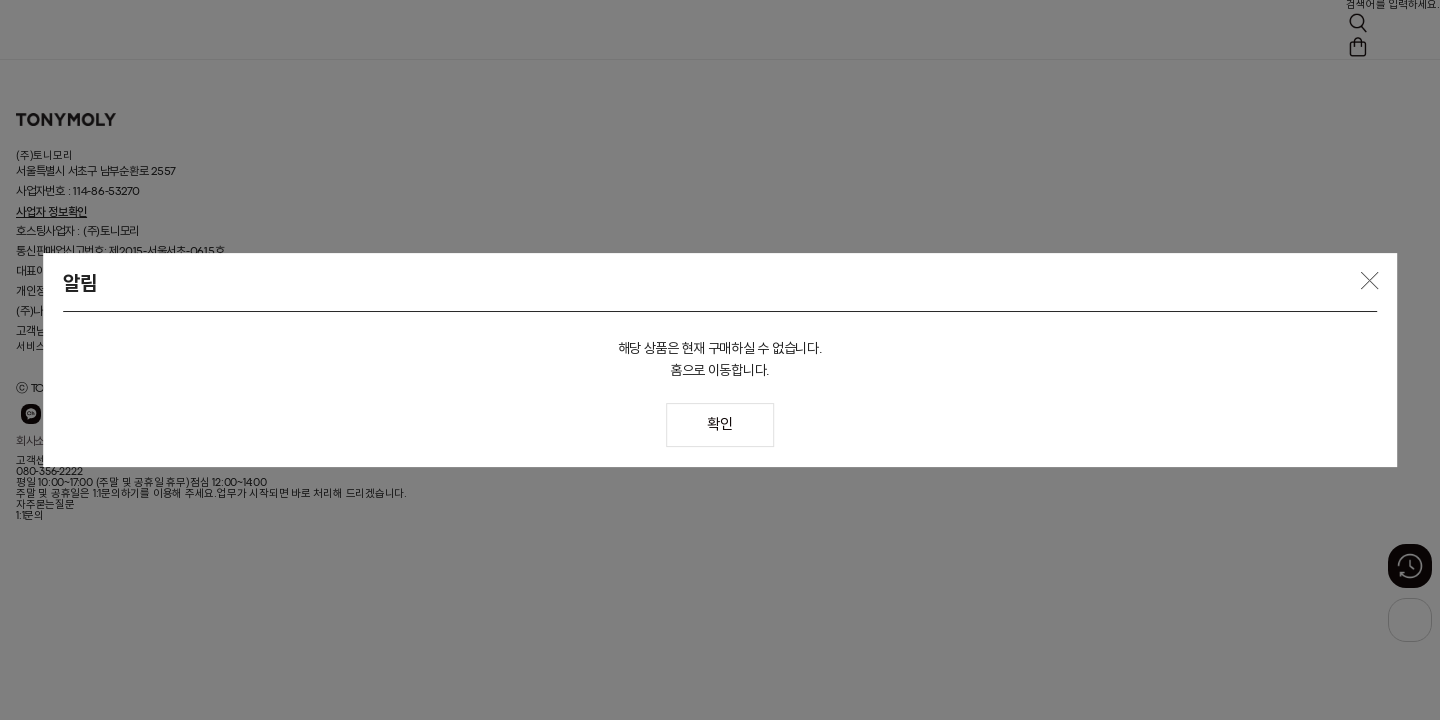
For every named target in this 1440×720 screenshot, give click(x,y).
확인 (719, 425)
